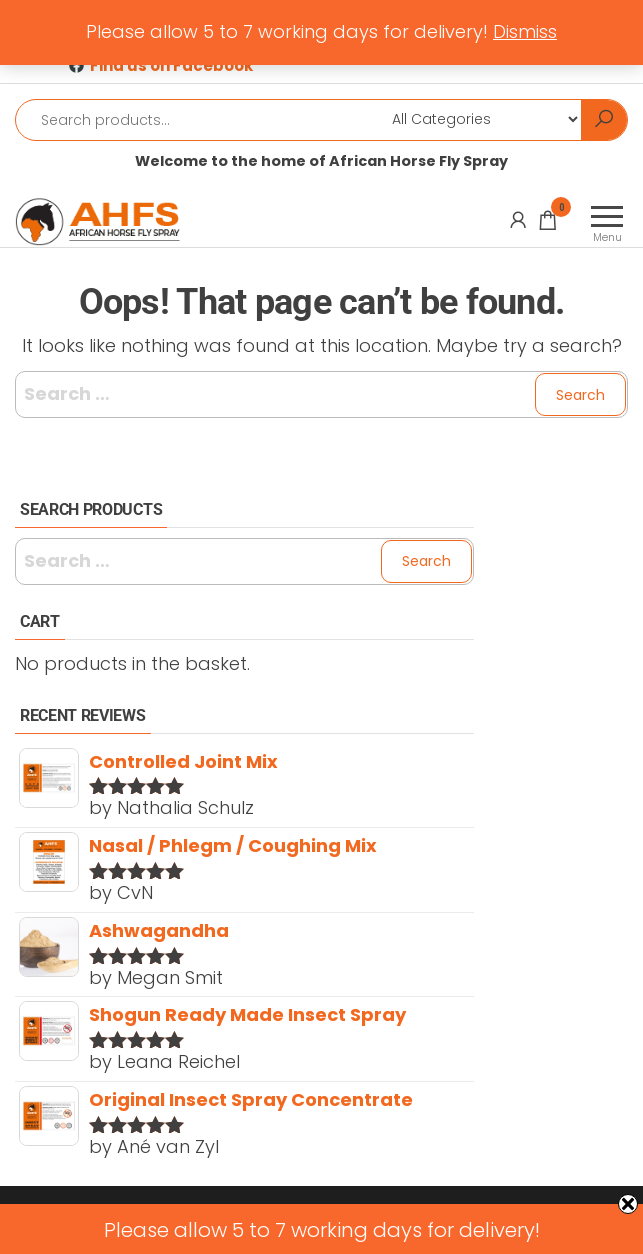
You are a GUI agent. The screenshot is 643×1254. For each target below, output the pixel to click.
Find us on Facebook (171, 65)
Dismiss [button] (525, 31)
